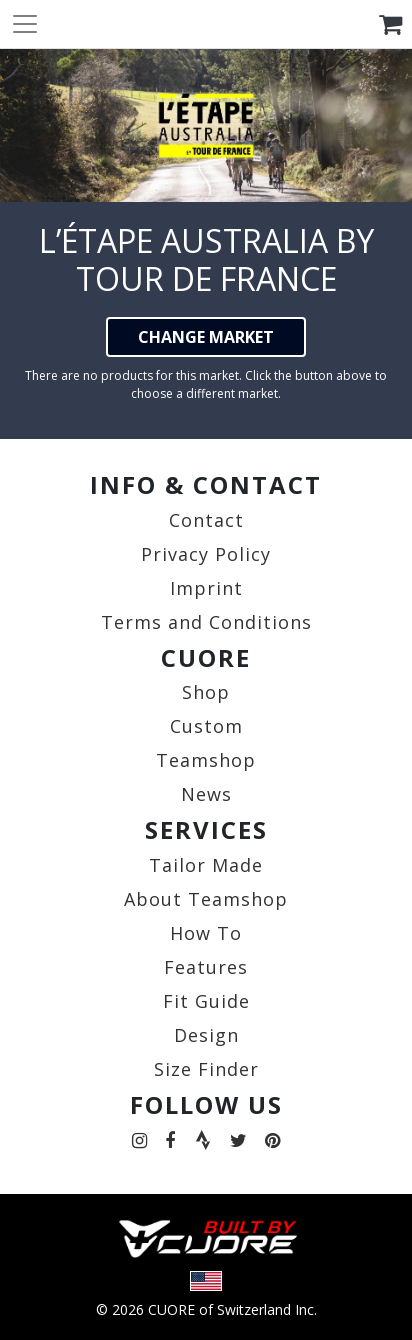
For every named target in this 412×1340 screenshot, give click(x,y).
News (206, 794)
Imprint (206, 588)
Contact (206, 520)
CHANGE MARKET (206, 337)
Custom (206, 726)
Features (206, 967)
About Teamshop (206, 899)
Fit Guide (206, 1001)
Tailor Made (206, 865)
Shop (206, 692)
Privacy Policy (206, 554)
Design (206, 1035)
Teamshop (206, 760)
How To (206, 933)
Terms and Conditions (206, 622)
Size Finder (206, 1069)
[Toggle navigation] (25, 24)
